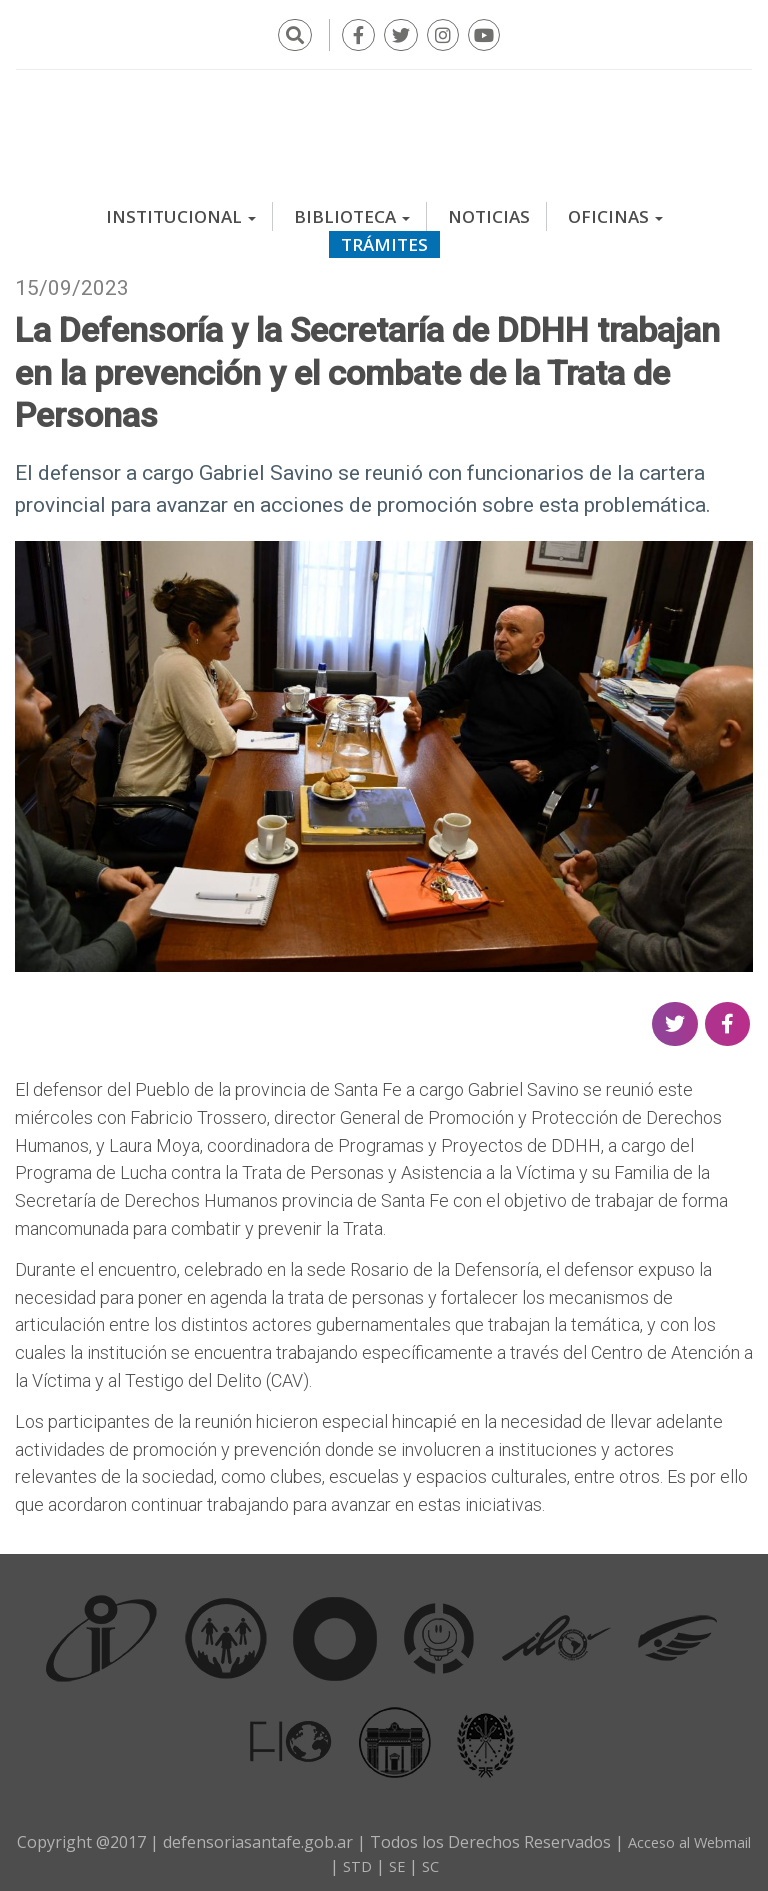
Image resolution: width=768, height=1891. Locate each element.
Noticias (489, 209)
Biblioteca (352, 209)
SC (467, 1859)
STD (390, 1859)
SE (432, 1859)
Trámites (384, 237)
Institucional (181, 209)
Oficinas (615, 209)
